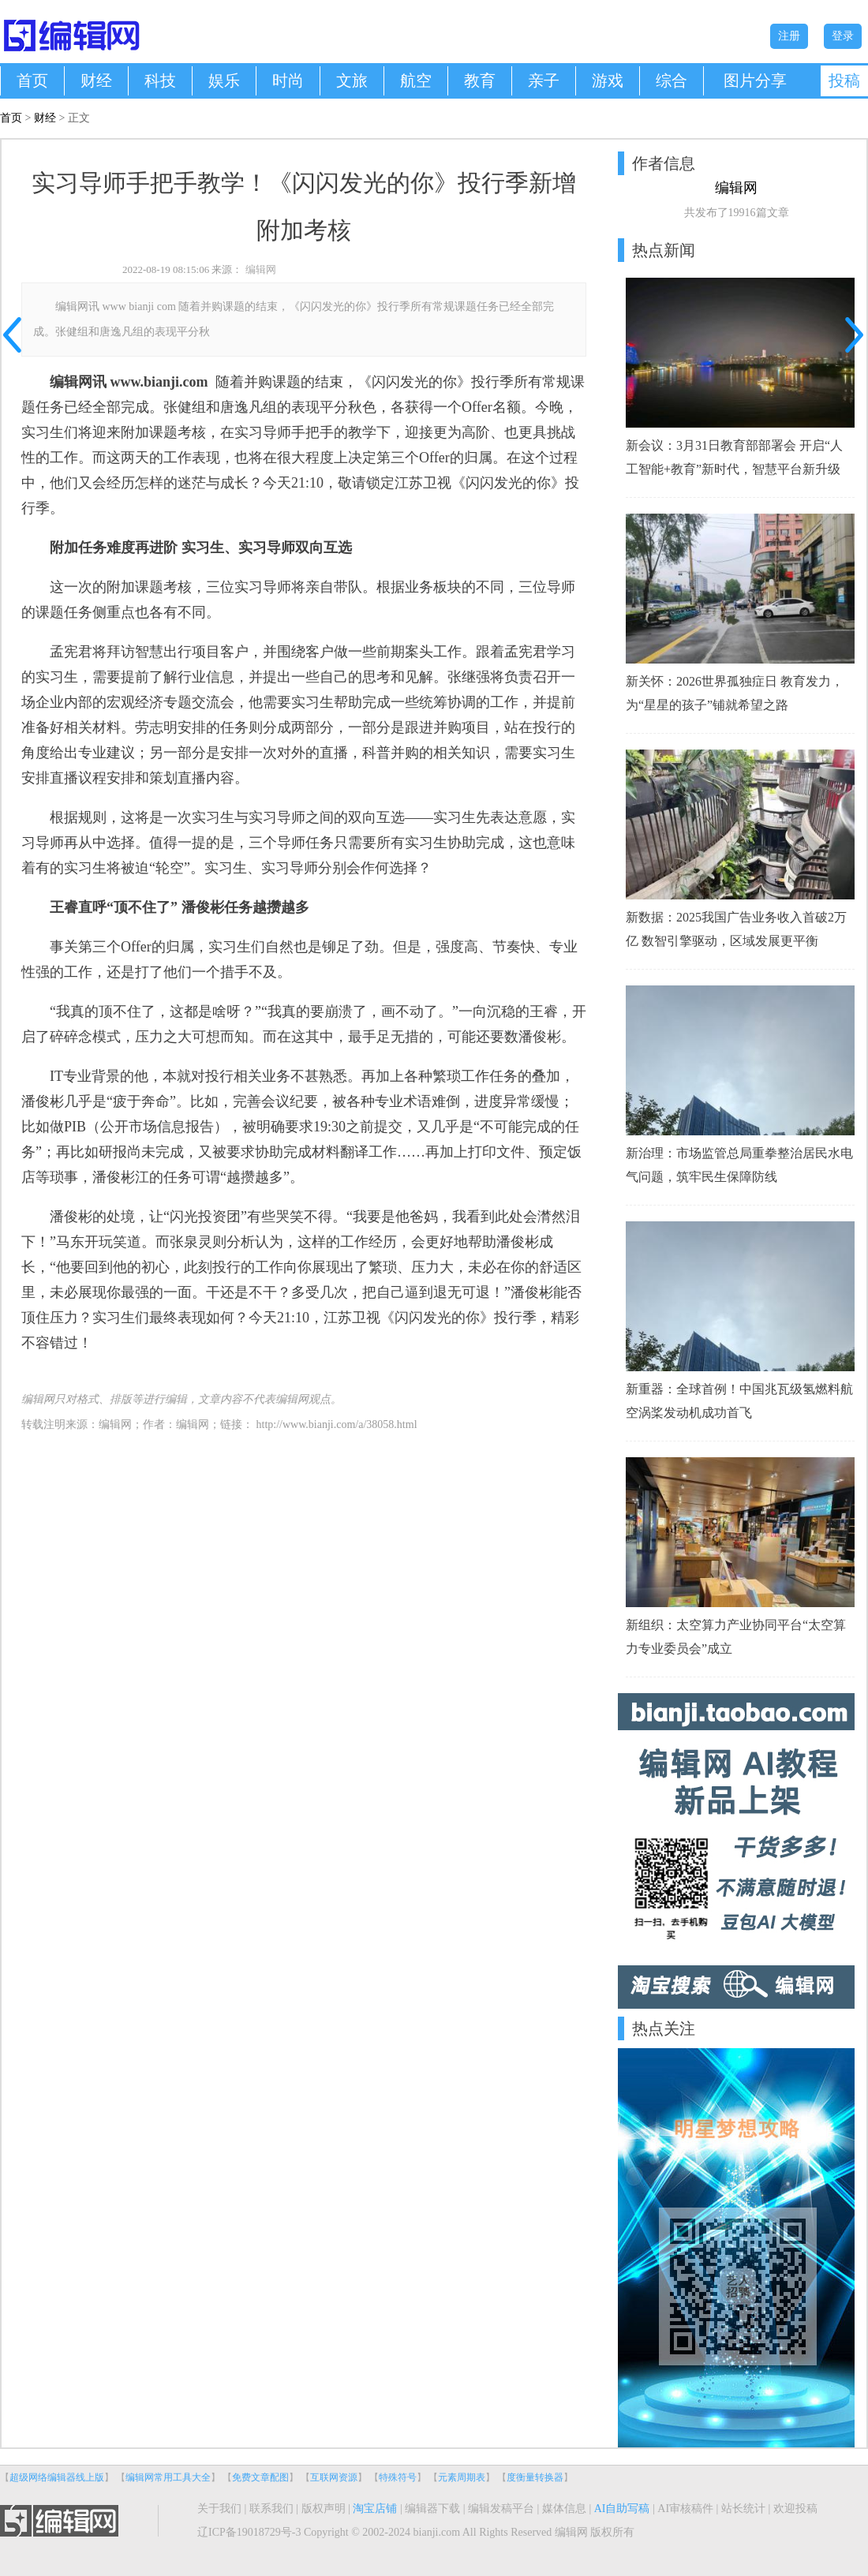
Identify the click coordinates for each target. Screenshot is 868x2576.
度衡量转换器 (535, 2477)
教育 (480, 80)
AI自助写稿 (622, 2508)
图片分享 (755, 80)
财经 (96, 80)
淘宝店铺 (375, 2508)
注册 (789, 36)
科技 (160, 80)
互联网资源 (333, 2477)
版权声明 (323, 2508)
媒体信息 (564, 2508)
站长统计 (743, 2508)
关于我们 (219, 2508)
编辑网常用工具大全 (168, 2477)
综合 (671, 80)
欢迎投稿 (795, 2508)
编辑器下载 (432, 2508)
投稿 (844, 80)
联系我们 (271, 2508)
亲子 (543, 80)
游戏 (607, 80)
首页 (32, 80)
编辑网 (260, 269)
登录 (843, 36)
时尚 (288, 80)
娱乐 (224, 80)
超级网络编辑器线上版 (56, 2477)
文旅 (352, 80)
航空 (416, 80)
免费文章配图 (260, 2477)
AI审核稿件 (685, 2508)
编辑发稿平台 (501, 2508)
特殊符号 (398, 2477)
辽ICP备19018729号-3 (249, 2532)
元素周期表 (461, 2477)
